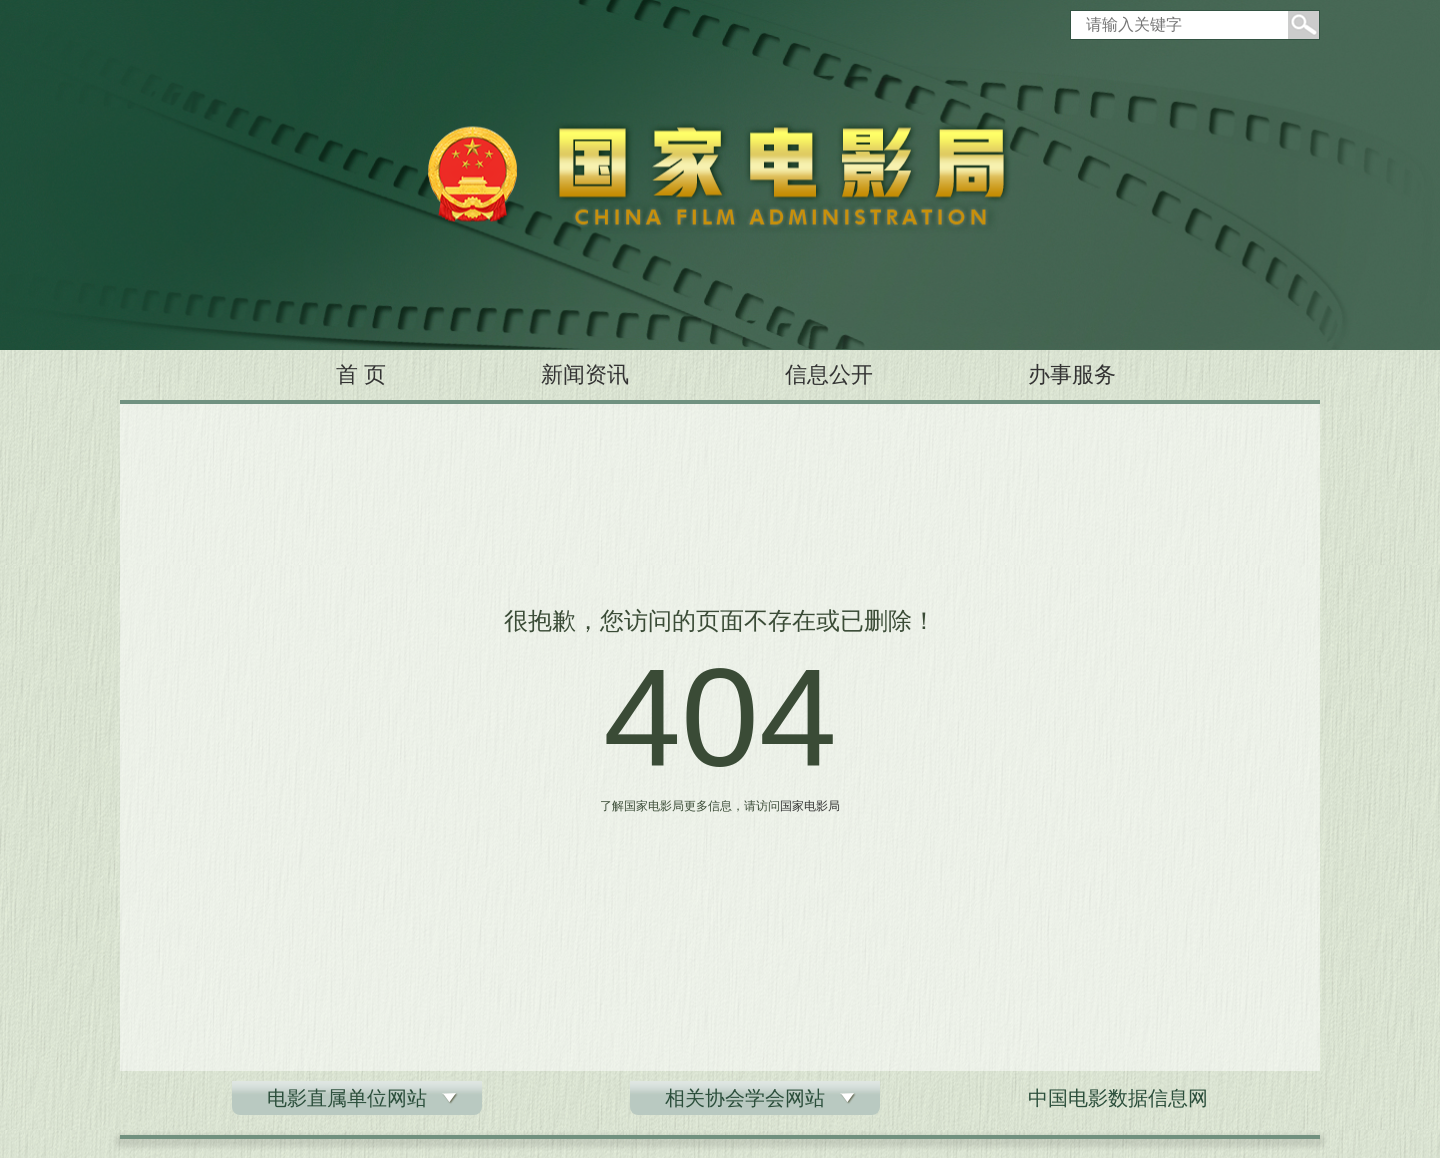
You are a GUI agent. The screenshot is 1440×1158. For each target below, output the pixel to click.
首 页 (361, 374)
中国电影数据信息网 (1118, 1098)
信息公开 (829, 374)
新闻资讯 (585, 374)
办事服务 (1072, 374)
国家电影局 (810, 806)
